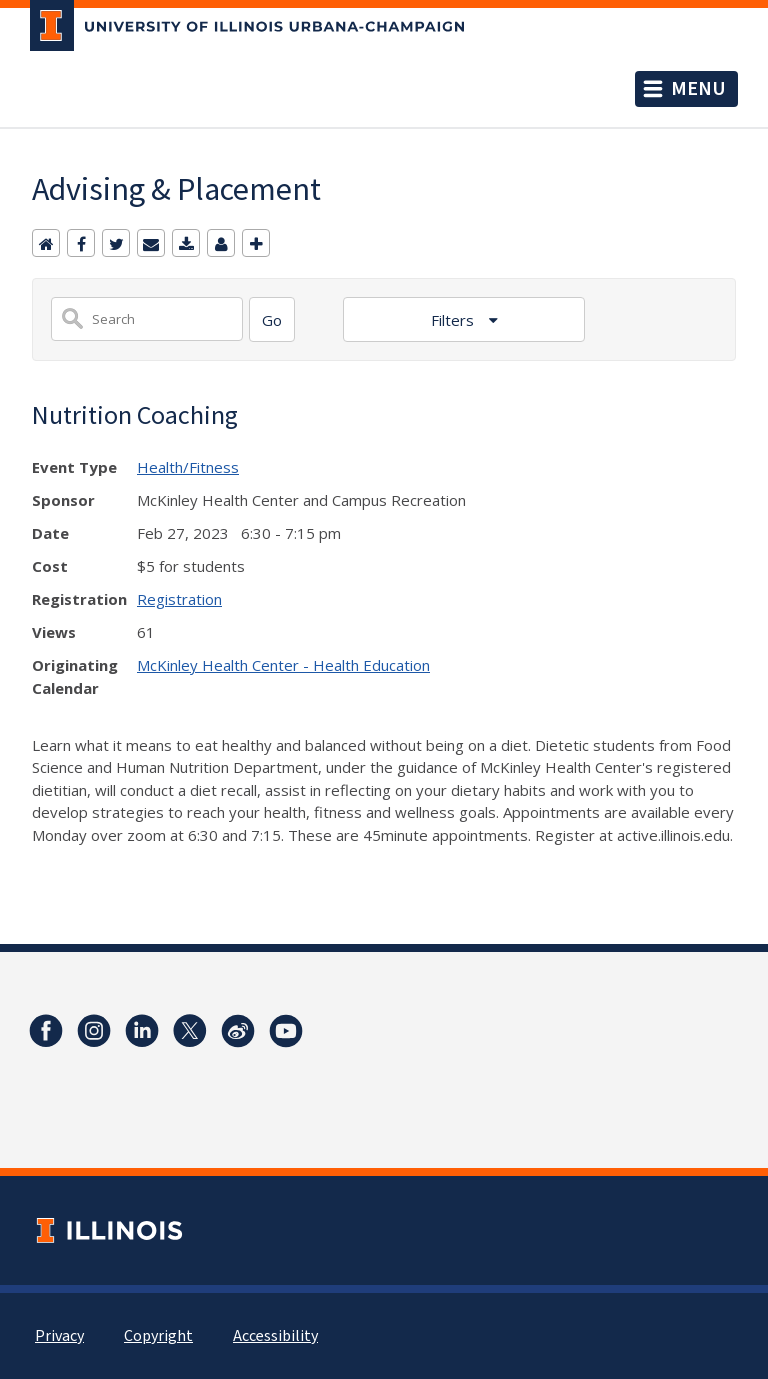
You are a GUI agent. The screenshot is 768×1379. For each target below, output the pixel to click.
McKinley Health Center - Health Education (283, 665)
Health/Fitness (188, 467)
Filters (454, 320)
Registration (179, 599)
